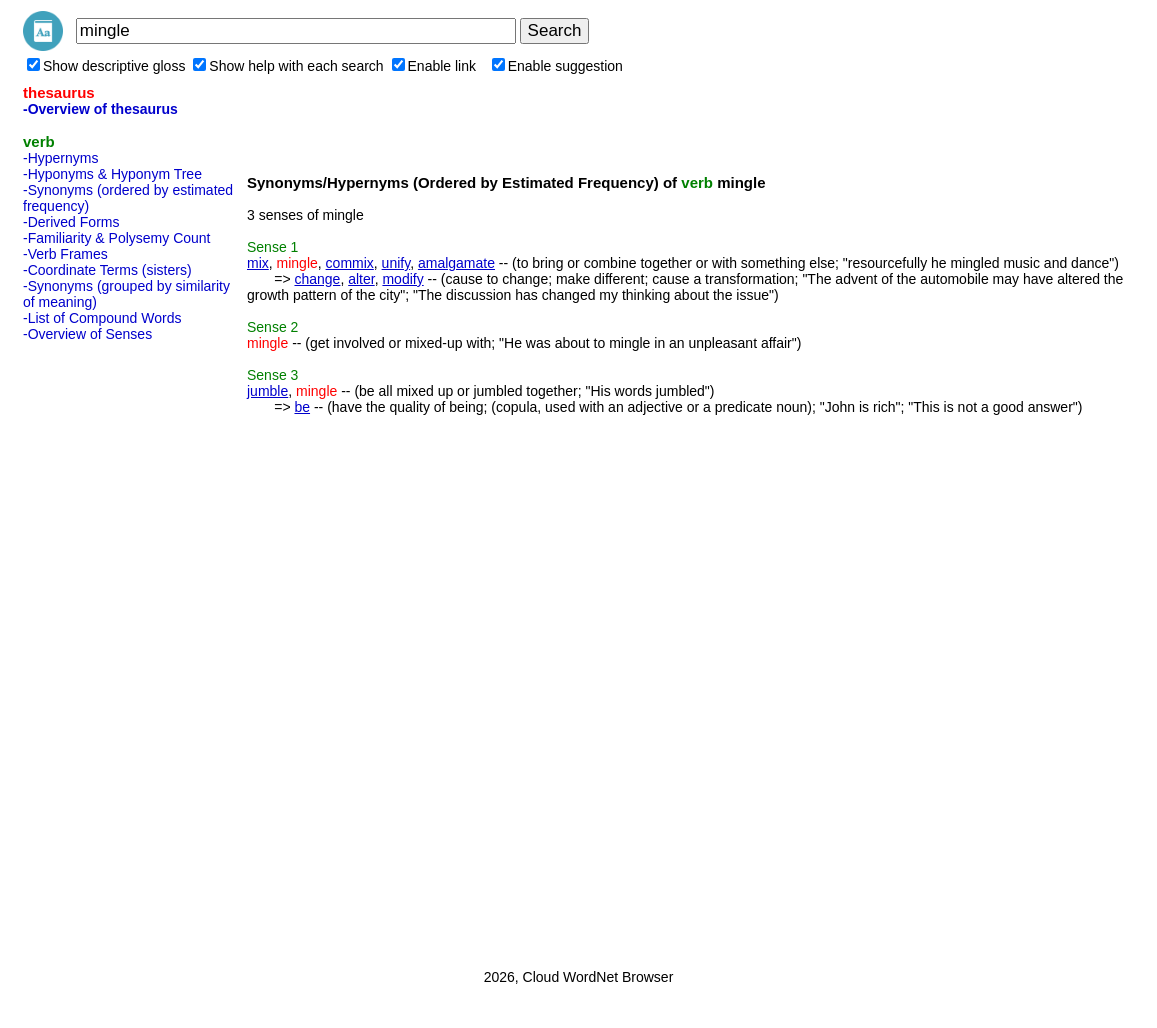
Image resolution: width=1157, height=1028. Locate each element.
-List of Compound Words (102, 318)
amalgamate (456, 263)
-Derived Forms (71, 222)
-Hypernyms (60, 158)
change (317, 279)
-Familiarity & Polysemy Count (117, 238)
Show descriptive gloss (106, 66)
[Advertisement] (103, 649)
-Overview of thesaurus (100, 109)
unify (396, 263)
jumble (267, 391)
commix (350, 263)
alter (361, 279)
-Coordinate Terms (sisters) (107, 270)
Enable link (434, 66)
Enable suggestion (557, 66)
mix (258, 263)
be (302, 407)
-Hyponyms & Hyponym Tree (112, 174)
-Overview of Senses (87, 334)
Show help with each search (288, 66)
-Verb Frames (65, 254)
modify (402, 279)
